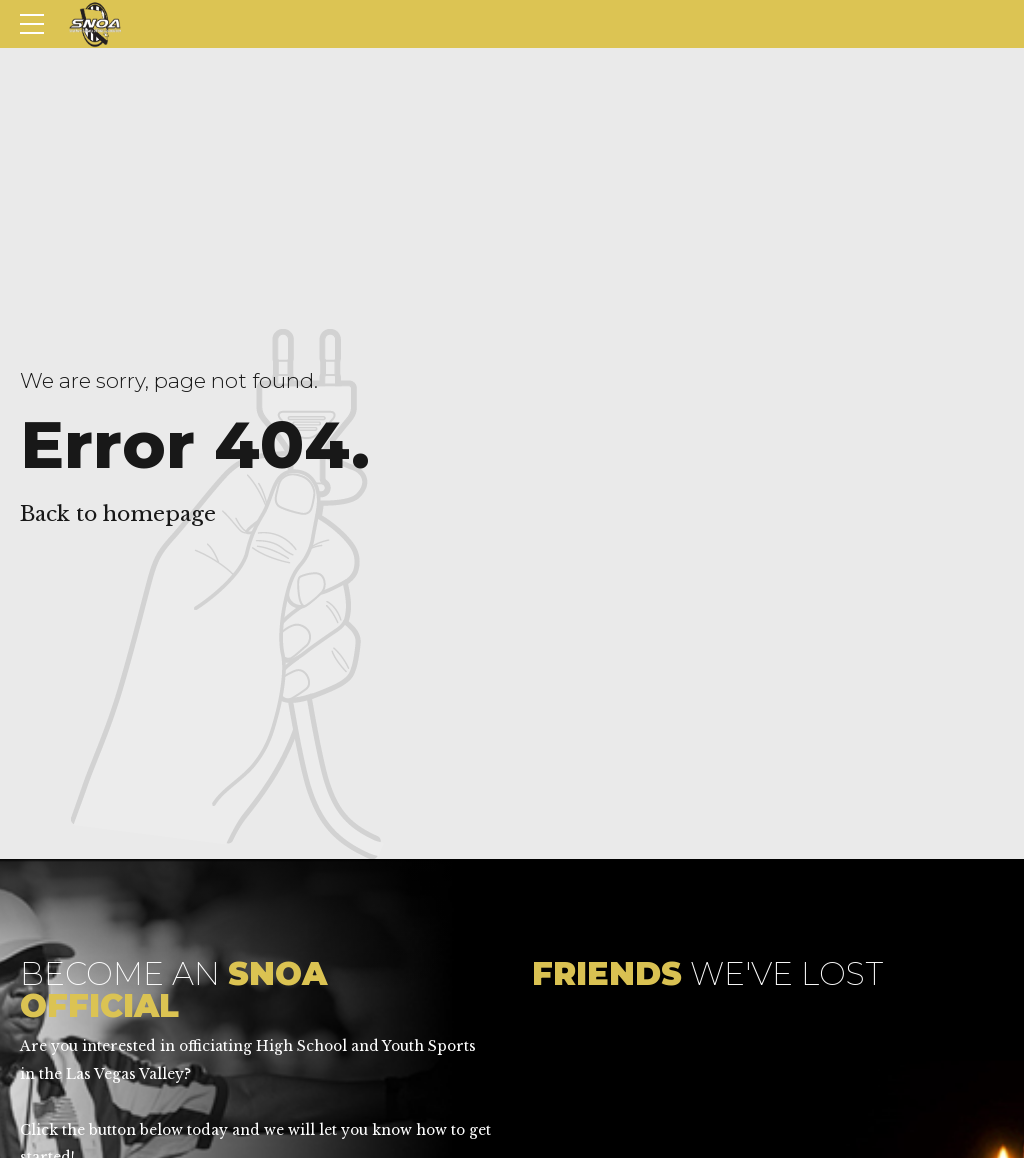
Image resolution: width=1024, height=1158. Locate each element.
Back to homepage (118, 514)
